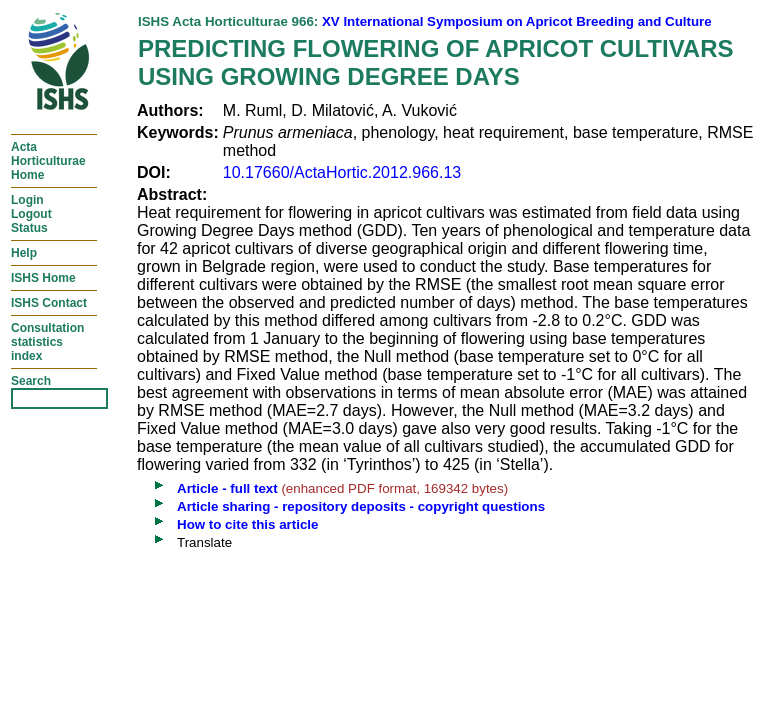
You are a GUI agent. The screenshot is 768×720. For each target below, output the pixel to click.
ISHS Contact (49, 303)
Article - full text (227, 488)
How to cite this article (247, 524)
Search (31, 381)
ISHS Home (43, 278)
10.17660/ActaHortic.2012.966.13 (342, 172)
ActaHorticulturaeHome (48, 161)
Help (24, 253)
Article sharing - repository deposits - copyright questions (361, 506)
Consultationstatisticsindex (47, 342)
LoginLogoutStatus (31, 214)
